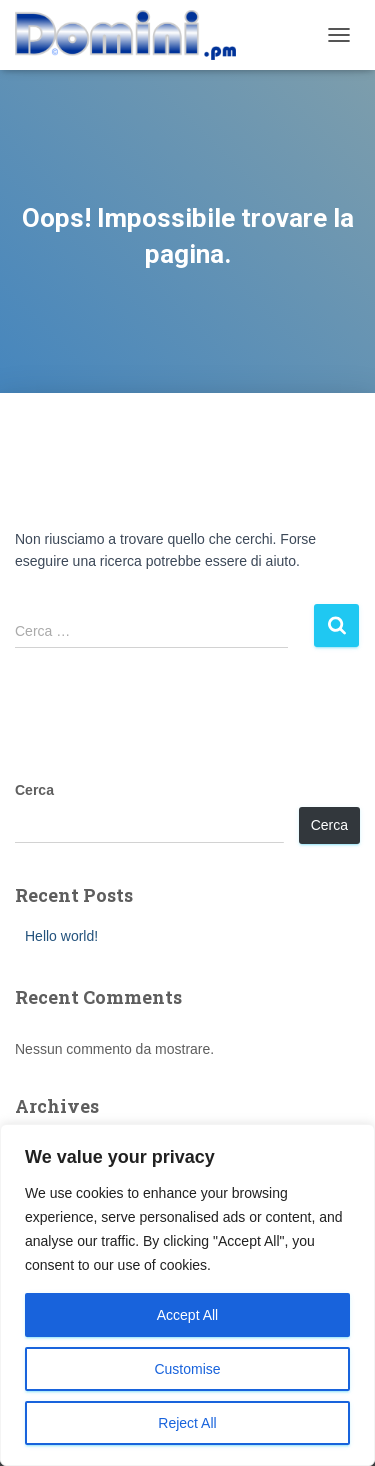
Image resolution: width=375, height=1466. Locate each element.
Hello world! (61, 936)
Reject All (187, 1423)
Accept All (187, 1315)
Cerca (34, 790)
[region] (187, 1295)
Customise (187, 1369)
